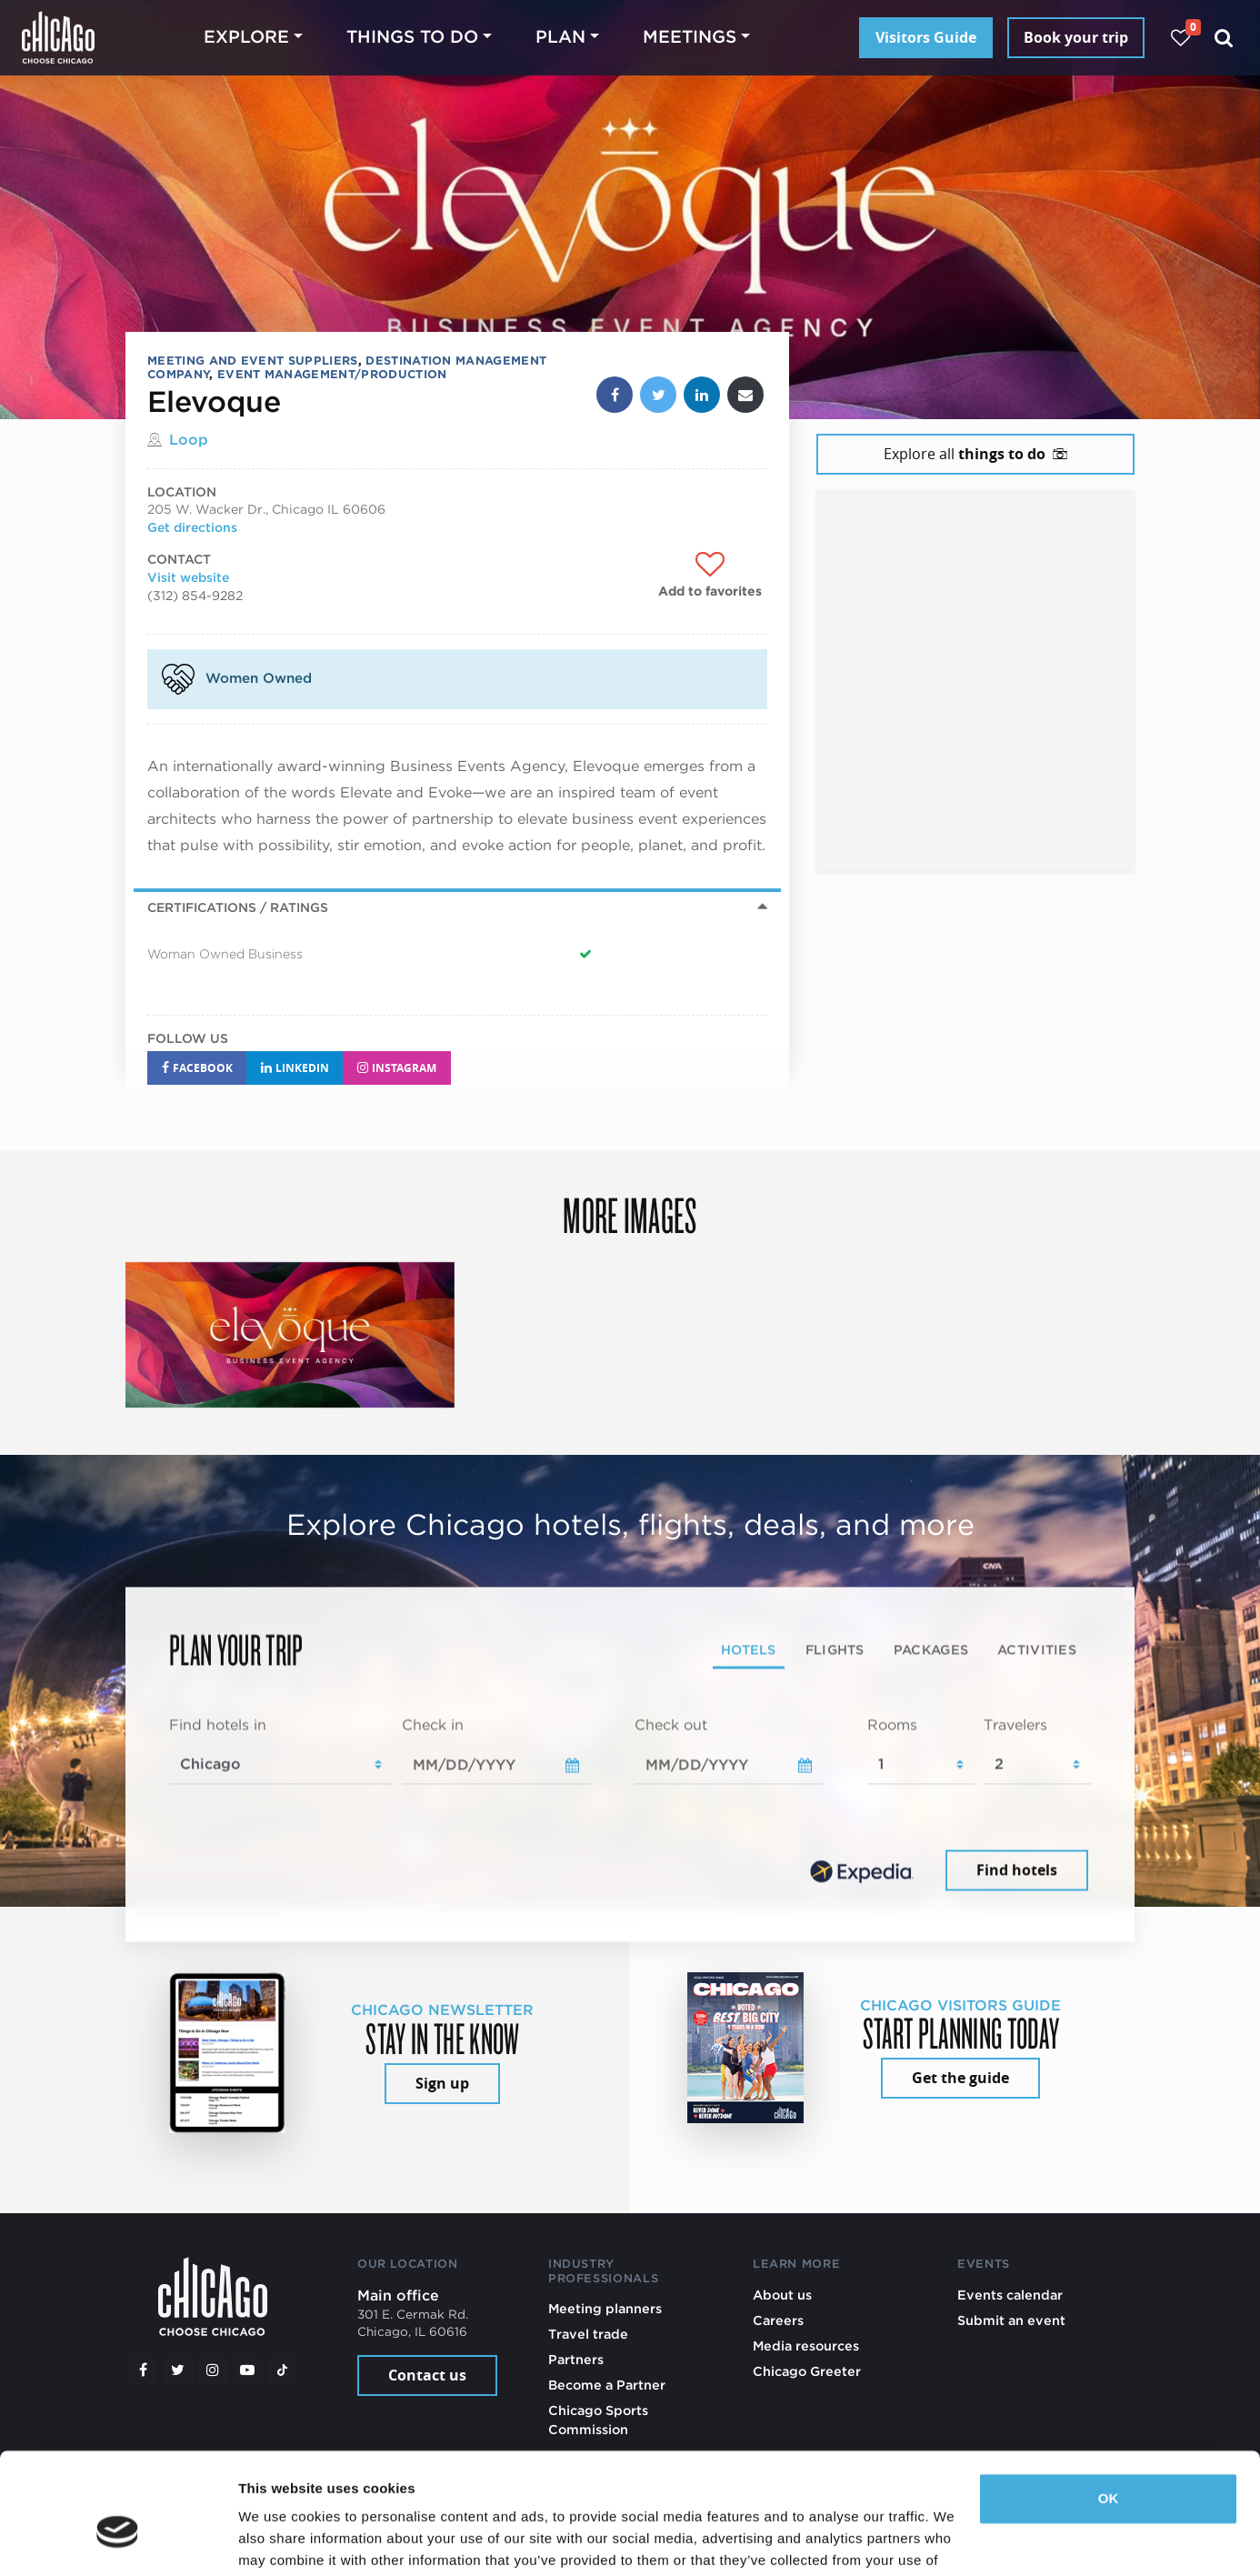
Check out (671, 1724)
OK (1108, 2406)
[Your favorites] (1180, 37)
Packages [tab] (931, 1649)
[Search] (1224, 37)
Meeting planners (605, 2308)
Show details (280, 2540)
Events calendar (1010, 2294)
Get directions (192, 527)
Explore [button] (246, 36)
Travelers (1015, 1724)
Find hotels (1016, 1870)
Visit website (188, 577)
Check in (433, 1724)
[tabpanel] (630, 1805)
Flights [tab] (835, 1649)
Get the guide (960, 2078)
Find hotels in (217, 1724)
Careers (778, 2320)
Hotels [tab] (748, 1649)
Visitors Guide (925, 37)
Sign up (442, 2083)
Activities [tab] (1036, 1649)
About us (782, 2294)
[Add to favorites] (710, 575)
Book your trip (1076, 37)
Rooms (892, 1724)
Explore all (975, 454)
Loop (188, 439)
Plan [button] (560, 36)
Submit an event (1011, 2320)
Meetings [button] (689, 36)
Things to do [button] (412, 36)
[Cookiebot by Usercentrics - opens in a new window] (117, 2540)
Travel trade (588, 2333)
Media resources (806, 2345)
